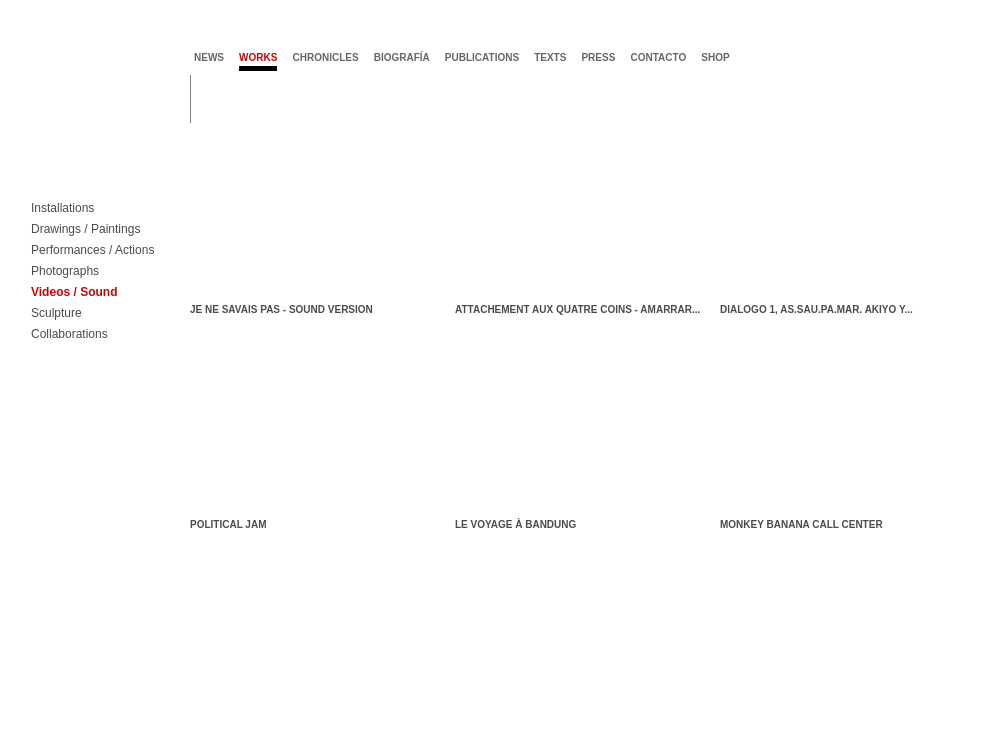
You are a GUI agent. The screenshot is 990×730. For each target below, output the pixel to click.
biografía (402, 57)
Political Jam (228, 524)
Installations (62, 208)
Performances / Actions (92, 250)
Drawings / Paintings (85, 229)
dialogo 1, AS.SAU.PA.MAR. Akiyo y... (816, 309)
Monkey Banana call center (801, 524)
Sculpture (56, 313)
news (209, 57)
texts (550, 57)
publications (482, 57)
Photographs (65, 271)
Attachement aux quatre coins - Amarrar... (577, 309)
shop (715, 57)
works (258, 57)
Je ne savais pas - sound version (281, 309)
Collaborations (69, 334)
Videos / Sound (74, 292)
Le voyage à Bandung (515, 524)
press (598, 57)
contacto (658, 57)
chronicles (325, 57)
